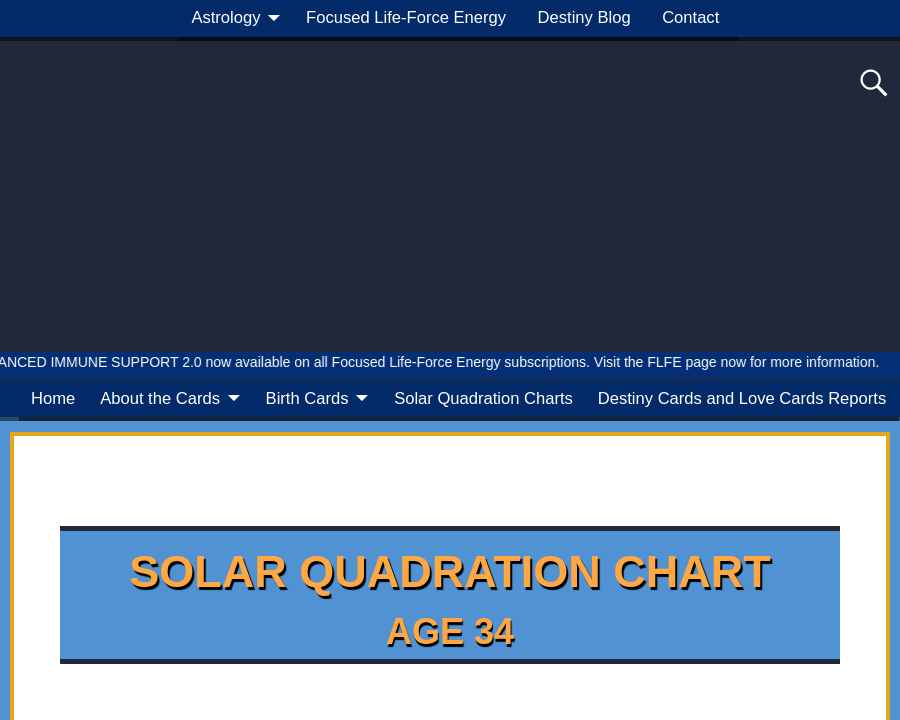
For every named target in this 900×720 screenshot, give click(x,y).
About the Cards (160, 398)
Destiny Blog (584, 17)
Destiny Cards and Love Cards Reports (742, 398)
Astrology (225, 17)
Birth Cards (307, 398)
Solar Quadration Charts (483, 398)
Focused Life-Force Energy (406, 17)
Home (53, 398)
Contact (690, 17)
